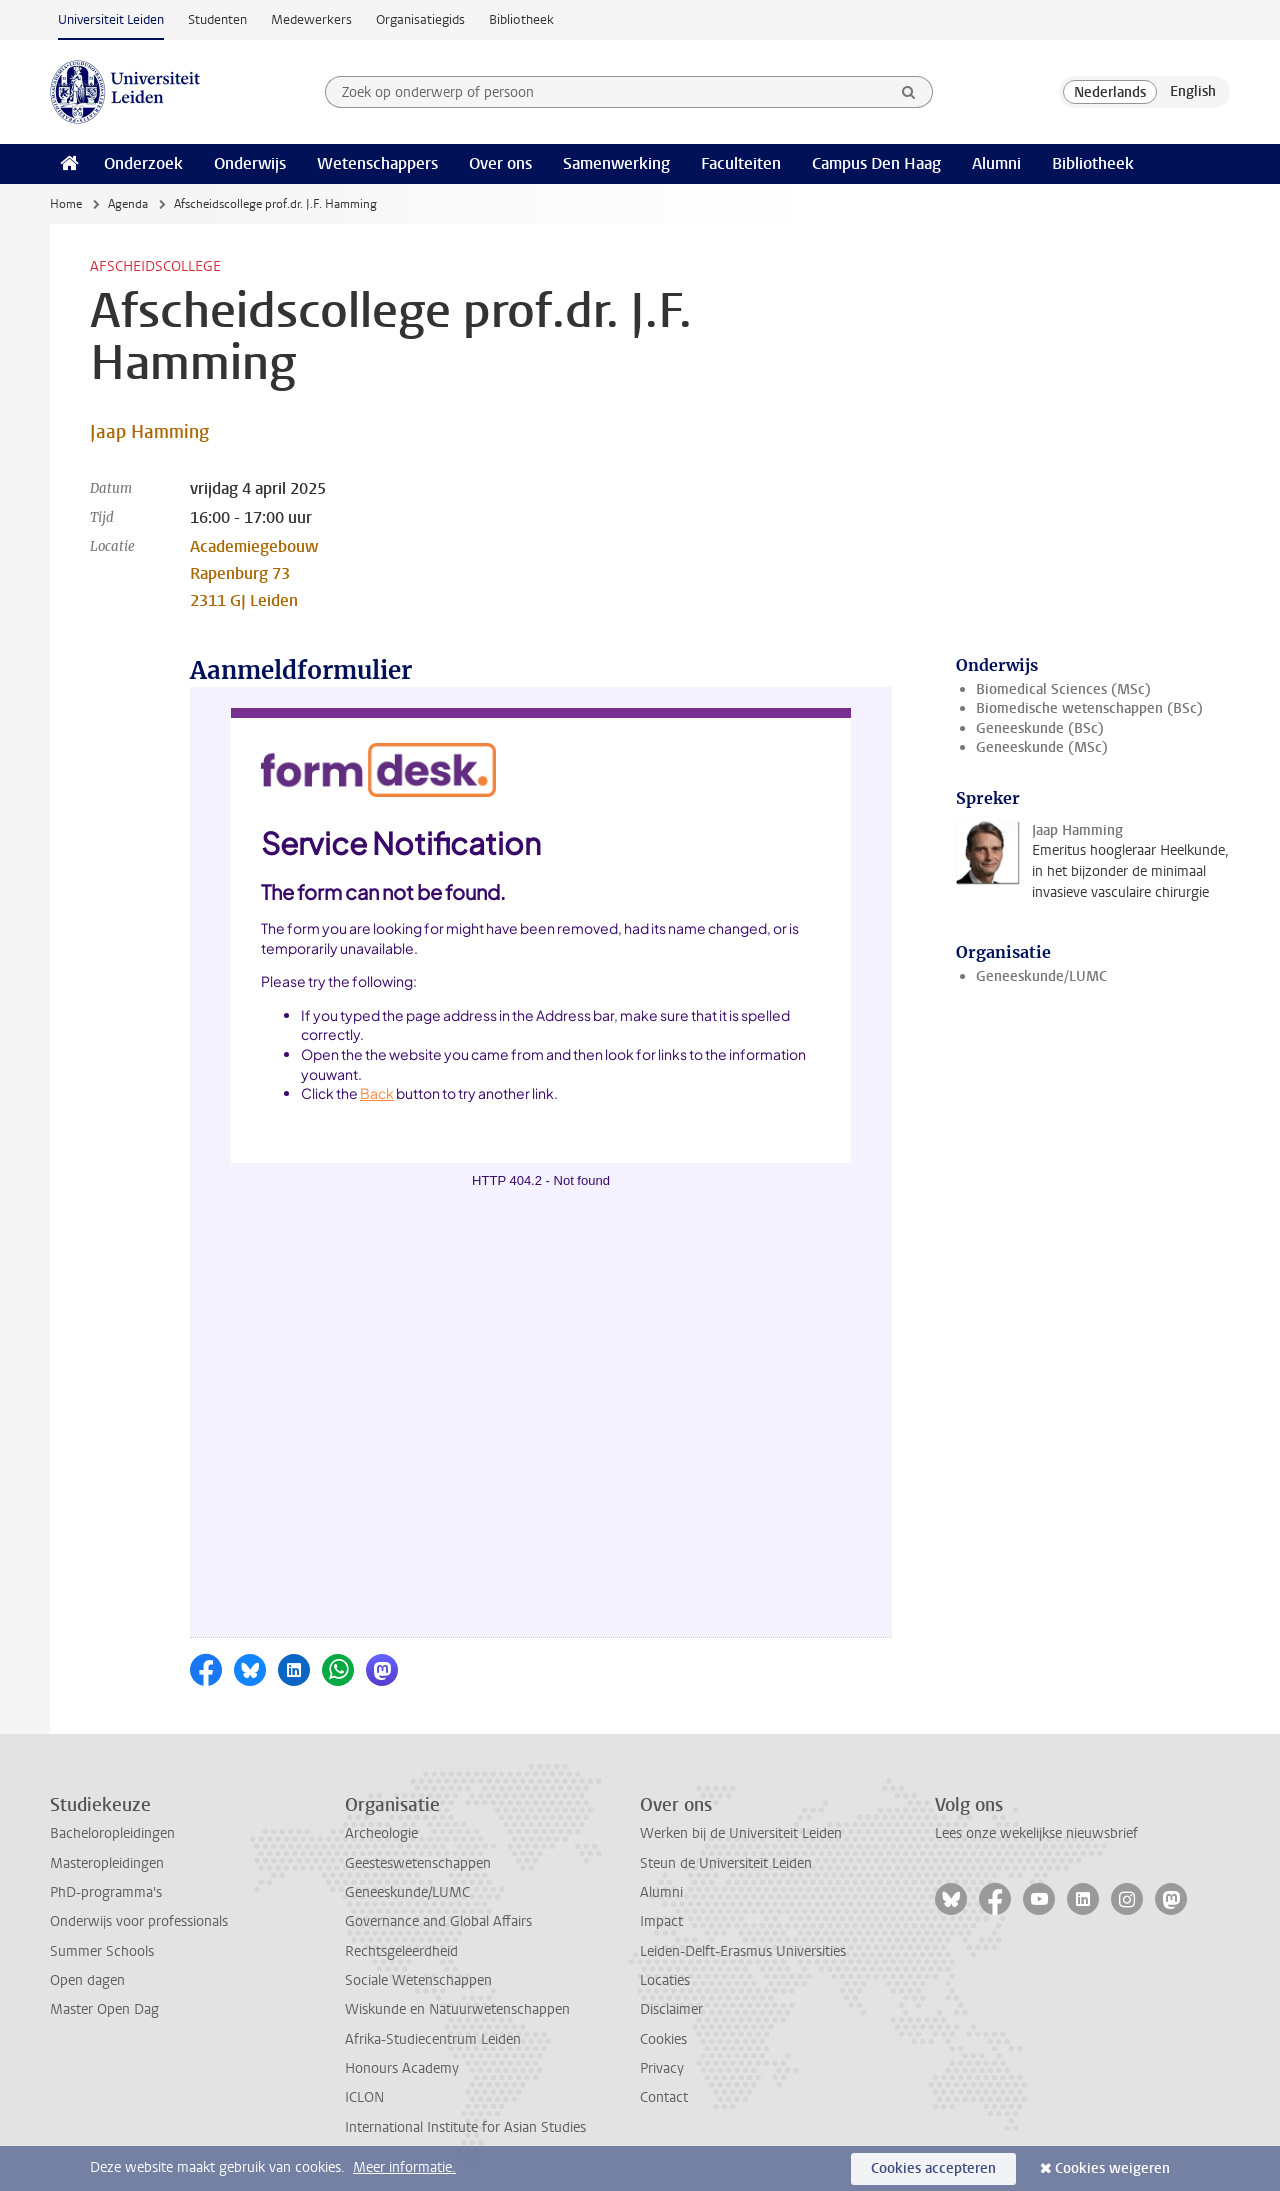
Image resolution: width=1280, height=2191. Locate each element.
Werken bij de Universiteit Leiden (741, 1833)
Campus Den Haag (876, 163)
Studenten (217, 19)
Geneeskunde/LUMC (1041, 976)
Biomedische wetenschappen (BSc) (1089, 708)
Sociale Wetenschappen (418, 1980)
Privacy (662, 2068)
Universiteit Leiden (111, 19)
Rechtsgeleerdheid (401, 1951)
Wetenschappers (377, 163)
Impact (661, 1921)
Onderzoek (143, 163)
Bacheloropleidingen (112, 1833)
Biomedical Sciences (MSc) (1063, 689)
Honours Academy (402, 2068)
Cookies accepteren (933, 2168)
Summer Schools (102, 1951)
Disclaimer (671, 2009)
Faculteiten (741, 163)
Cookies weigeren (1112, 2168)
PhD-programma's (106, 1892)
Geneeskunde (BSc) (1040, 728)
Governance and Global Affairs (438, 1921)
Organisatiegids (420, 19)
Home (66, 204)
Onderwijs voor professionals (139, 1921)
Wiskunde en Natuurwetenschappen (457, 2009)
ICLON (364, 2097)
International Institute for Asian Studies (465, 2127)
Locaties (665, 1980)
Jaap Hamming (149, 432)
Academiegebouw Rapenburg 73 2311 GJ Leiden (254, 573)
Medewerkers (311, 19)
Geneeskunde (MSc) (1042, 747)
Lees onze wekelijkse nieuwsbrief (1036, 1833)
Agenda (128, 204)
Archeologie (381, 1833)
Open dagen (87, 1980)
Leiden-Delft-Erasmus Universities (743, 1951)
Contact (664, 2097)
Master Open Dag (104, 2009)
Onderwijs (250, 163)
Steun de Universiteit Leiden (726, 1863)
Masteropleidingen (107, 1863)
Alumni (996, 163)
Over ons (500, 163)
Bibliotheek (521, 19)
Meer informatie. (404, 2167)
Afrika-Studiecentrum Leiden (433, 2039)
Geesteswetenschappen (418, 1863)
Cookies (663, 2039)
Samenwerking (616, 163)
